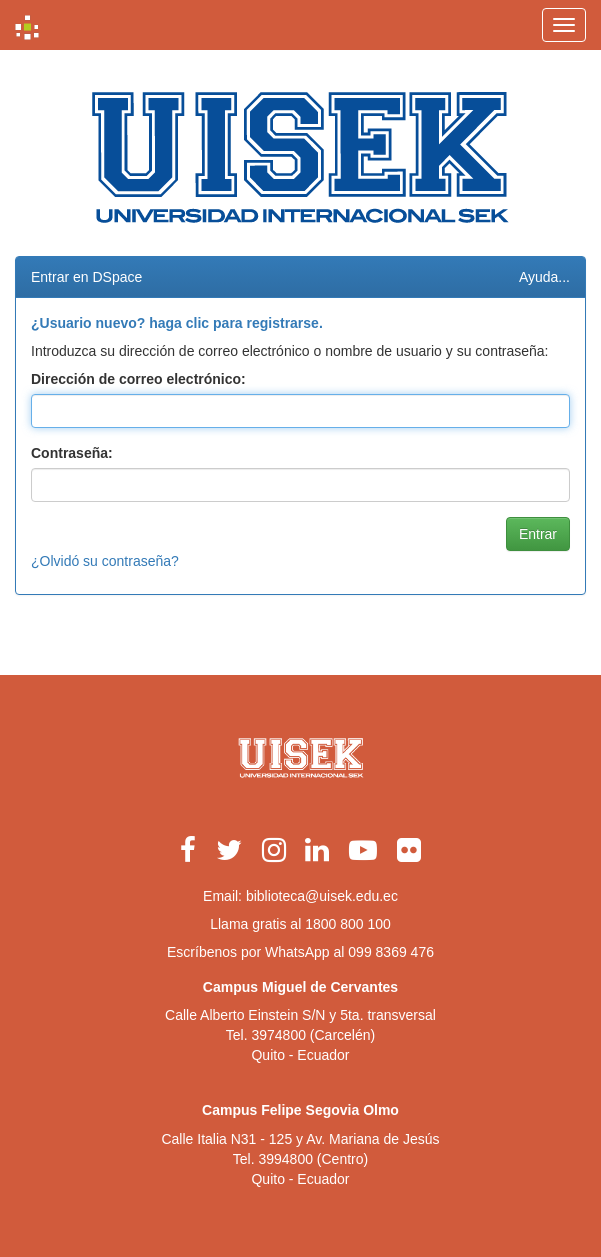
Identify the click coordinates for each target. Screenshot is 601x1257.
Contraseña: (72, 453)
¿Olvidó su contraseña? (105, 561)
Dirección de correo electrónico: (138, 379)
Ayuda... (544, 277)
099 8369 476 (391, 952)
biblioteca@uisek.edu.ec (322, 896)
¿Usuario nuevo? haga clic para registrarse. (177, 323)
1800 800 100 (348, 924)
